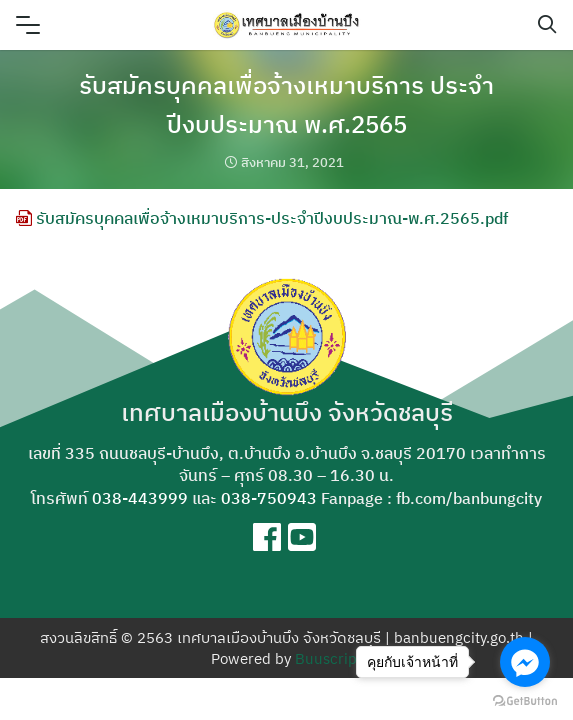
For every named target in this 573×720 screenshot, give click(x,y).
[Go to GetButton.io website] (525, 700)
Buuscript (328, 658)
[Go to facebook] (525, 662)
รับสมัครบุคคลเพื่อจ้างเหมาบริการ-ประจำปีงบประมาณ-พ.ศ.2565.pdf (262, 218)
